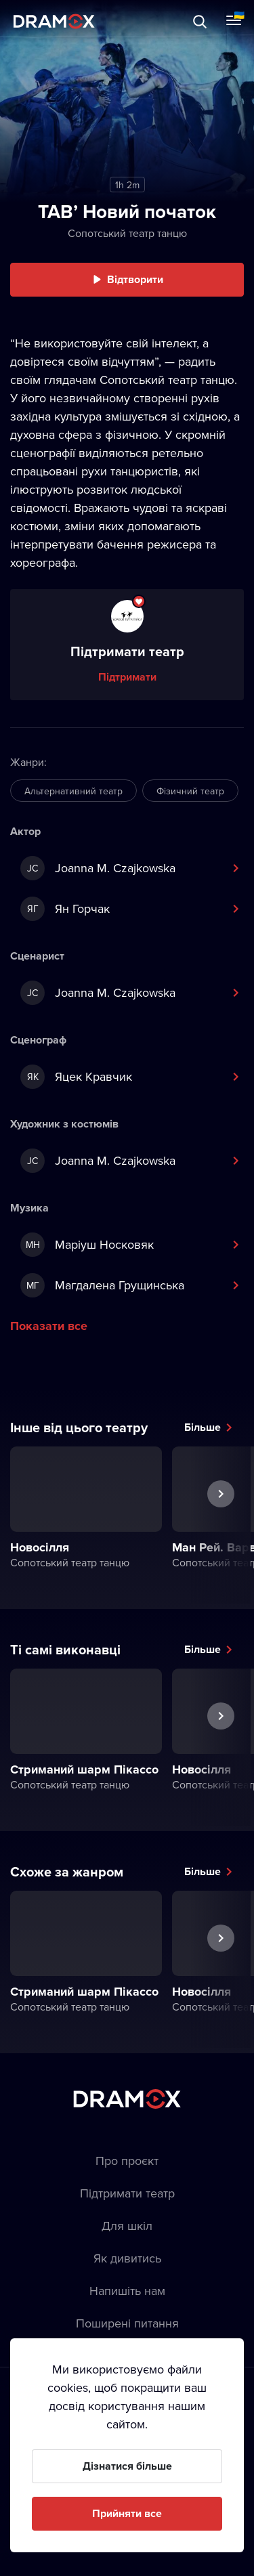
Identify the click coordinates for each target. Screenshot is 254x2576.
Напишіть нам (127, 2290)
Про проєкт (127, 2160)
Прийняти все (127, 2513)
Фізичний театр (190, 791)
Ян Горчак (65, 909)
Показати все (48, 1326)
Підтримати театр (127, 2193)
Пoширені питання (127, 2323)
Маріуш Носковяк (87, 1244)
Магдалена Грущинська (102, 1285)
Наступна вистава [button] (221, 1525)
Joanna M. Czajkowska (97, 868)
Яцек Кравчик (76, 1077)
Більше (202, 1427)
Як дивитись (127, 2258)
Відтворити (135, 279)
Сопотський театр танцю (127, 233)
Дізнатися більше (127, 2466)
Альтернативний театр (73, 791)
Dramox (54, 21)
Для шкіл (127, 2225)
